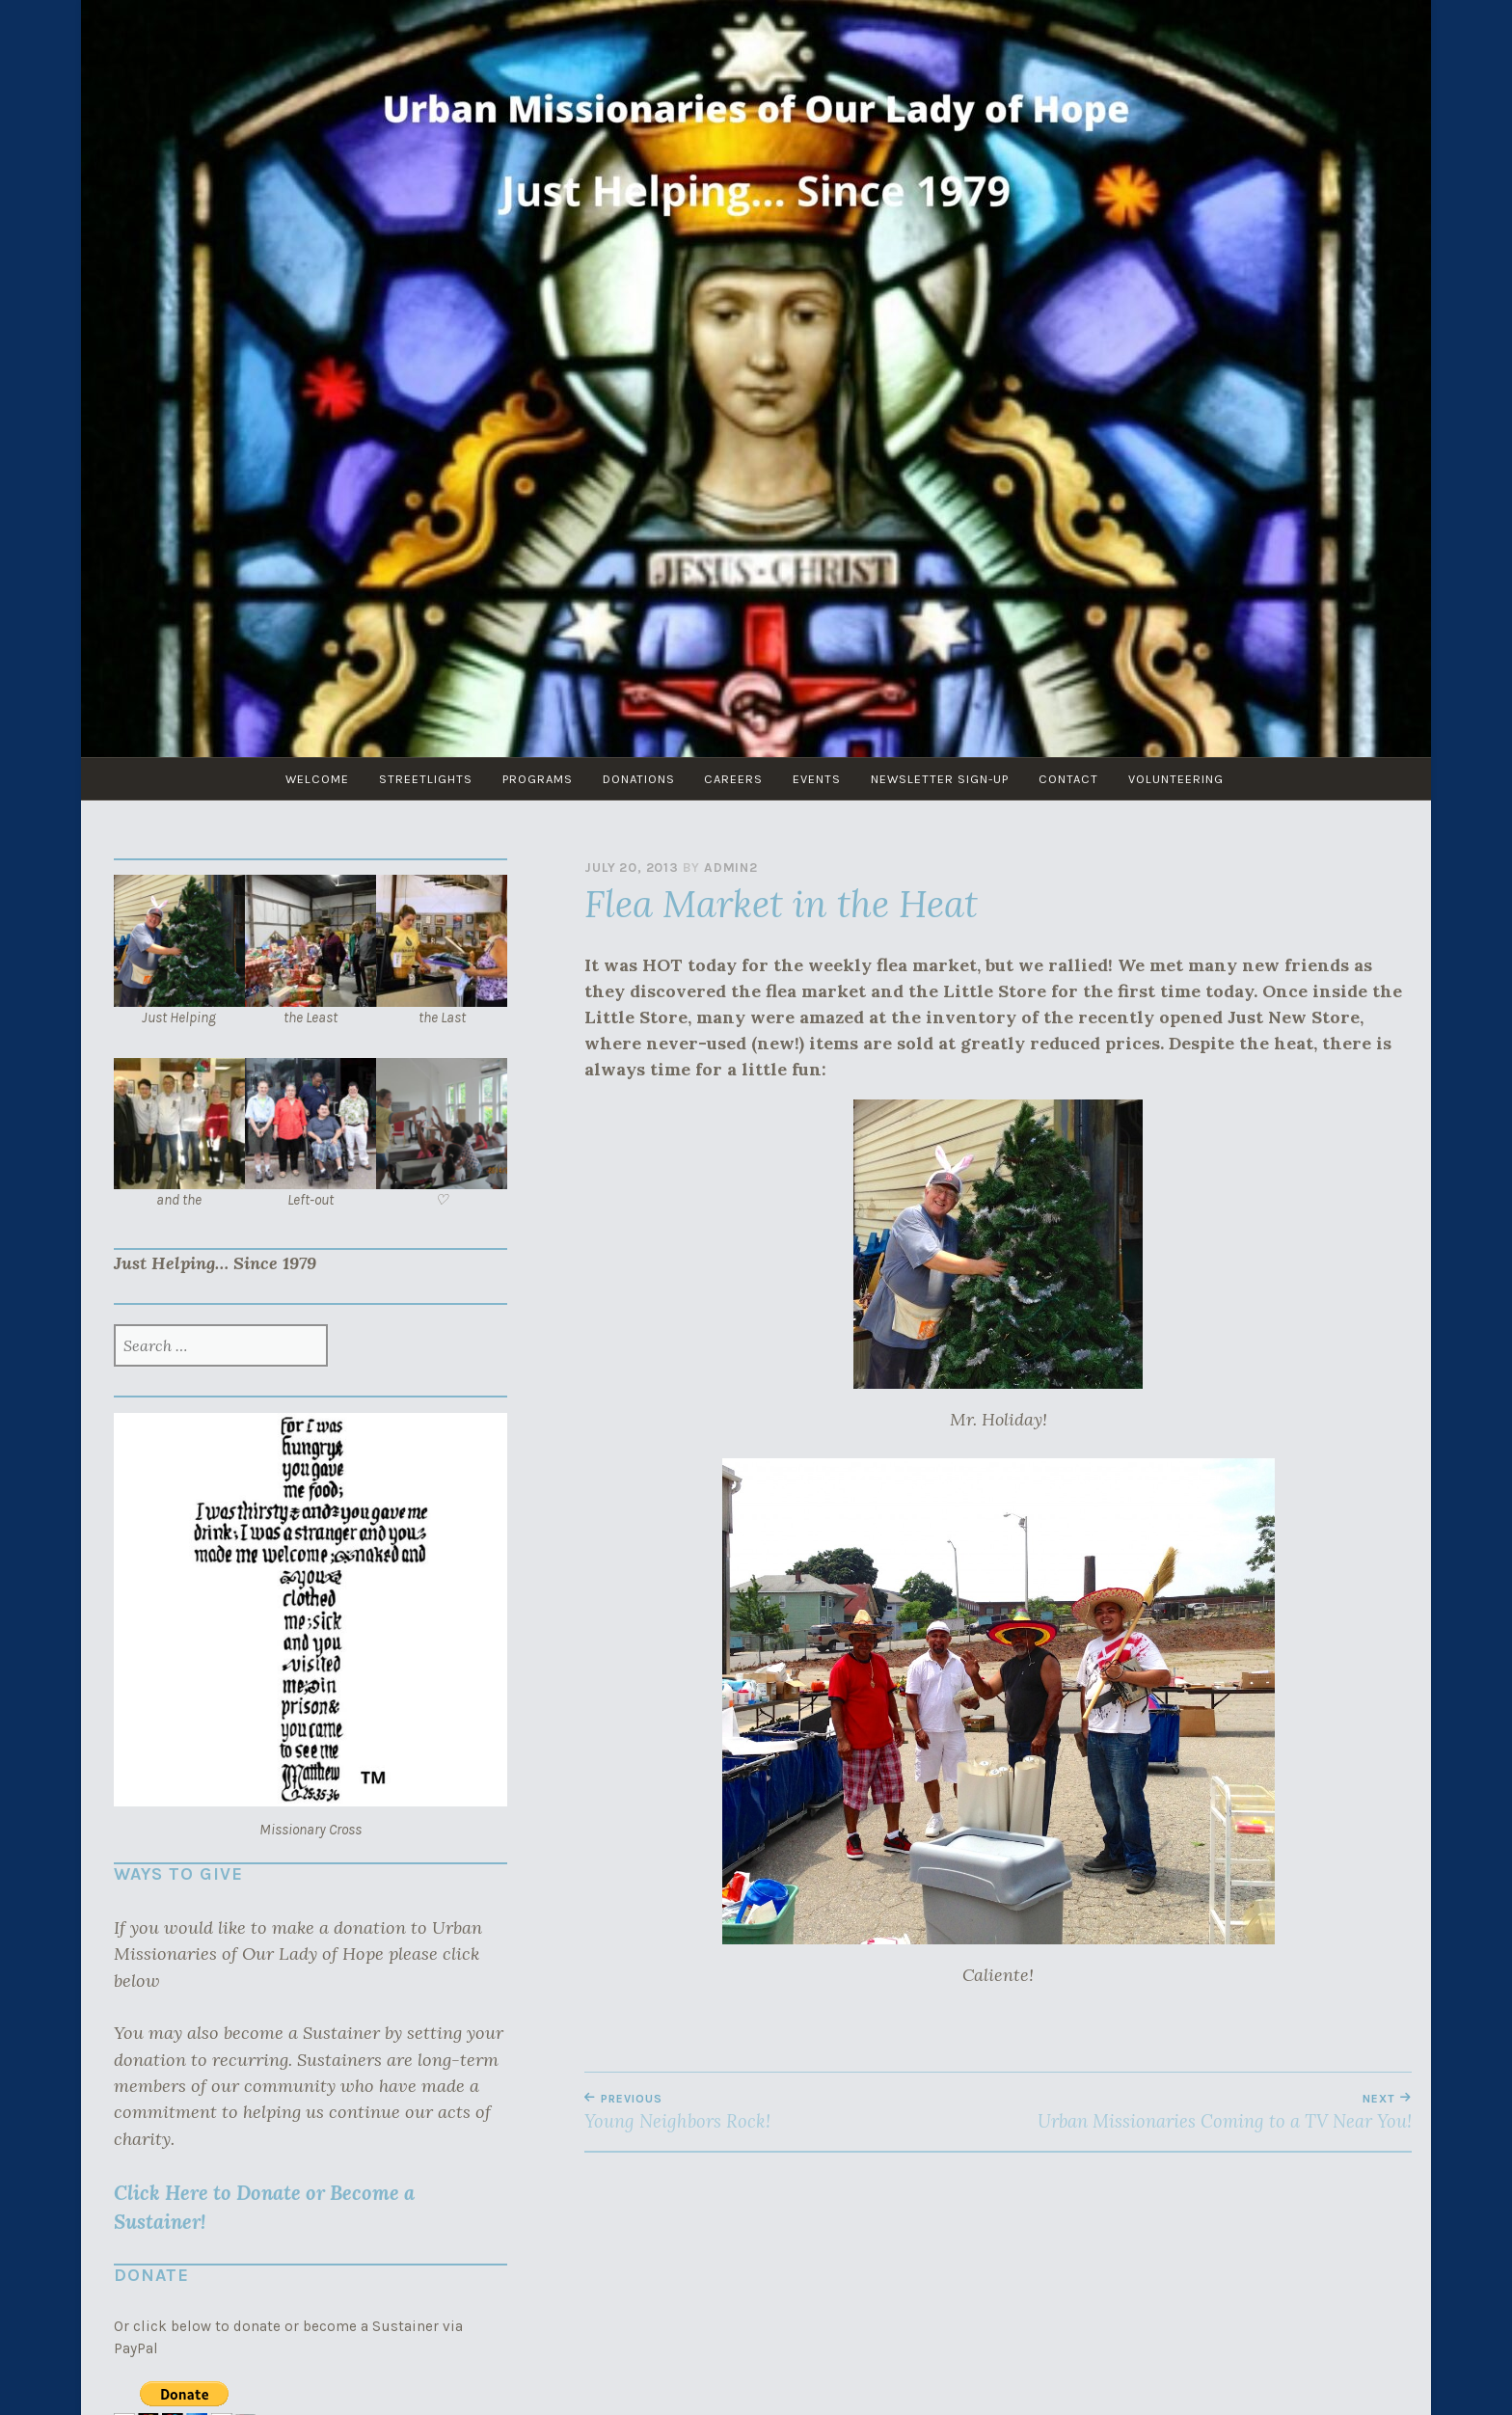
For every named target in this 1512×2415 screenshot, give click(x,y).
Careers (735, 779)
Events (821, 779)
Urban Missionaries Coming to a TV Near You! (1205, 2112)
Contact (1079, 779)
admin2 (731, 867)
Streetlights (418, 779)
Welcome (306, 779)
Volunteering (1189, 779)
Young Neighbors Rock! (791, 2112)
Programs (533, 779)
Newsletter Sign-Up (947, 779)
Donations (637, 779)
